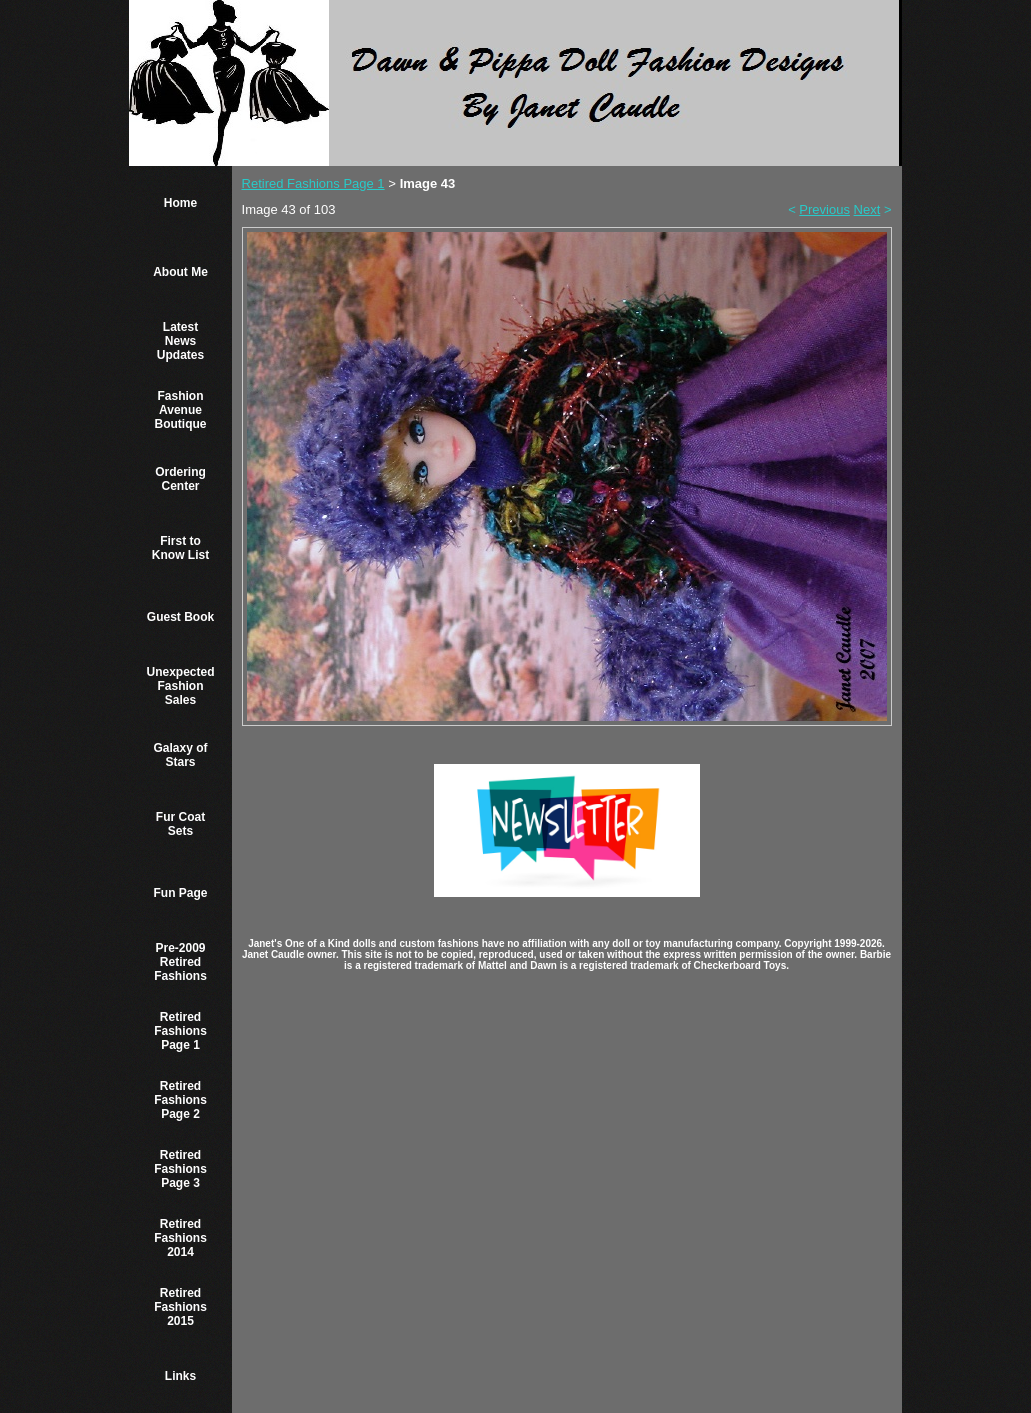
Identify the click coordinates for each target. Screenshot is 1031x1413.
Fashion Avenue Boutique (181, 410)
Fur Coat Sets (180, 824)
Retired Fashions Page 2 (180, 1100)
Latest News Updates (180, 341)
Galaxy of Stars (180, 755)
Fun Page (180, 893)
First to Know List (180, 548)
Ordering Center (180, 479)
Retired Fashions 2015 (180, 1307)
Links (180, 1376)
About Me (180, 272)
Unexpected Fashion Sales (180, 686)
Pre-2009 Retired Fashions (180, 962)
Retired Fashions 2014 (180, 1238)
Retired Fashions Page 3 (180, 1169)
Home (180, 203)
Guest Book (180, 617)
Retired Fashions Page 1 (180, 1031)
